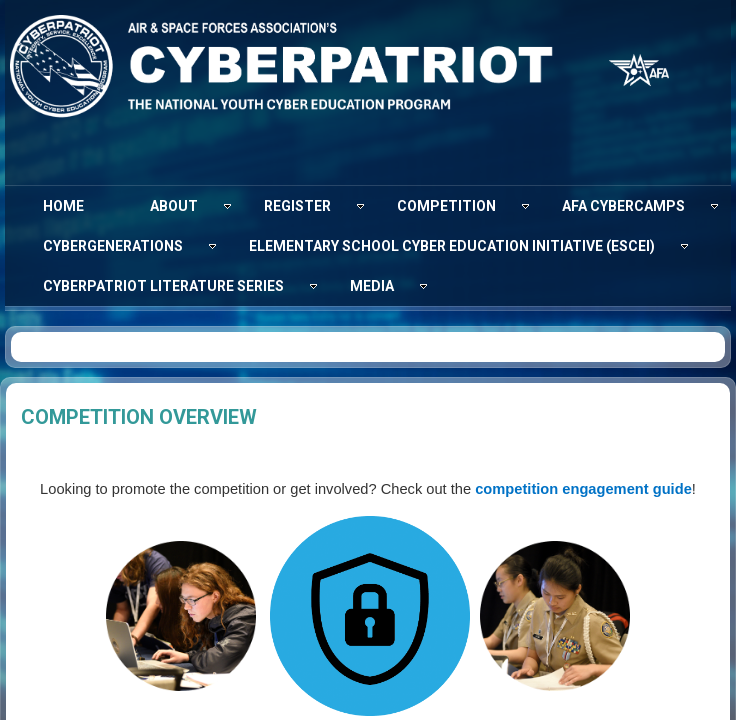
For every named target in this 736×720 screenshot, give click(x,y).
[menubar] (368, 246)
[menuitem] (63, 206)
